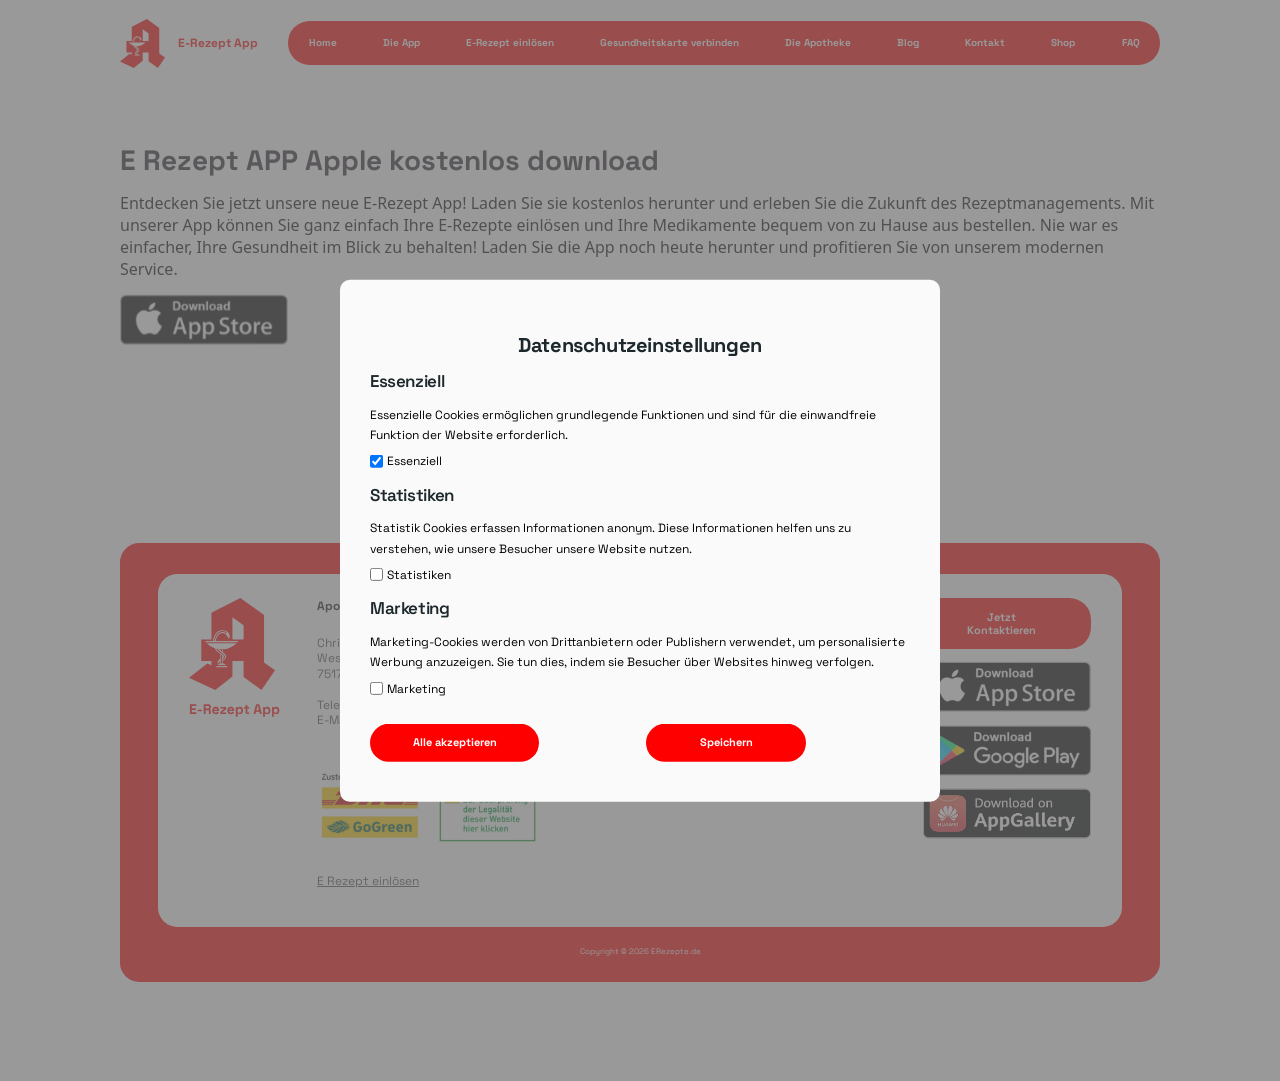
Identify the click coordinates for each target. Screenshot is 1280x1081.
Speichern (726, 742)
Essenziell (406, 461)
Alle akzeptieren (455, 742)
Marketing (408, 689)
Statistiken (410, 575)
